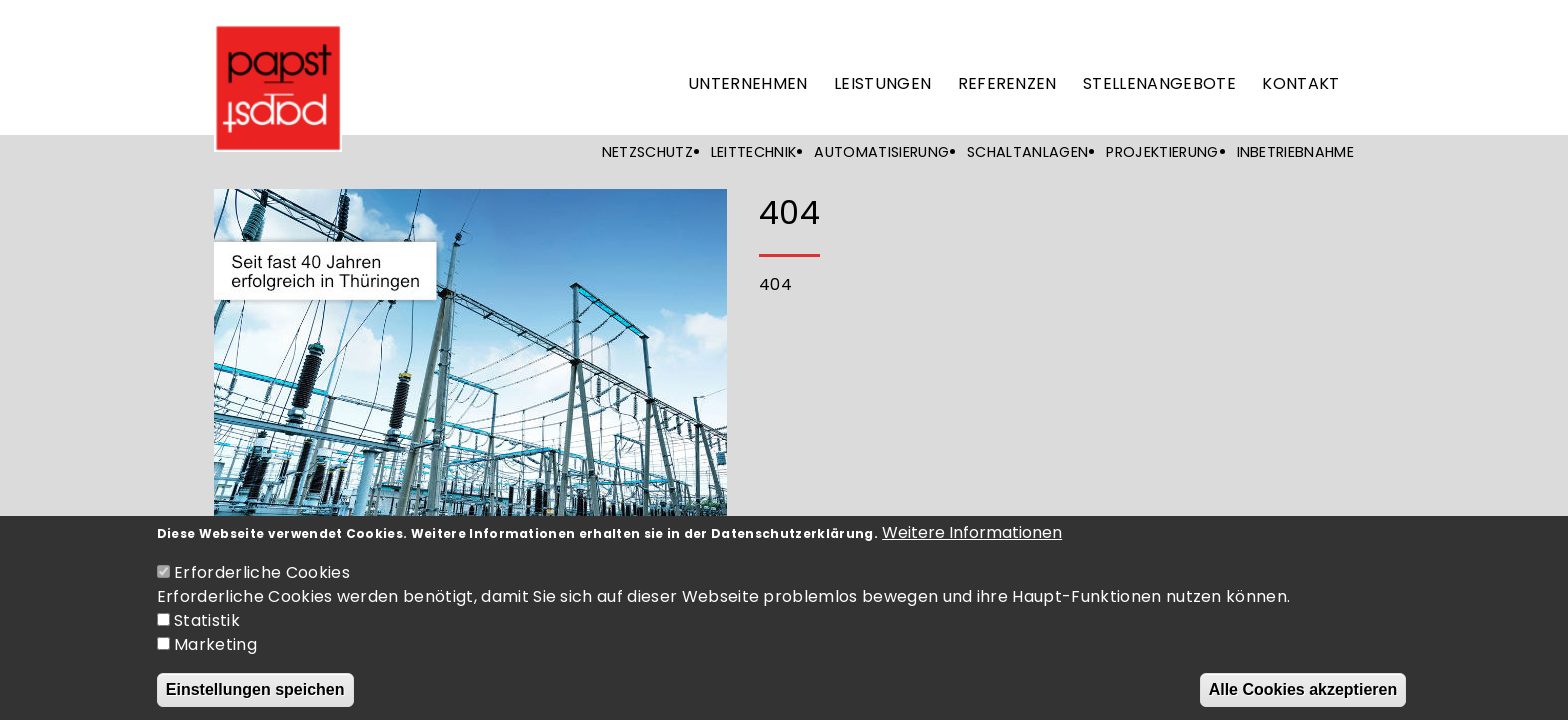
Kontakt (1300, 83)
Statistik (207, 632)
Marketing (215, 656)
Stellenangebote (1159, 83)
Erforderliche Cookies (262, 584)
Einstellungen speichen (255, 701)
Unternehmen (748, 83)
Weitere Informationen (972, 544)
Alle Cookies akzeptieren (1303, 701)
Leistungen (882, 83)
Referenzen (1007, 83)
